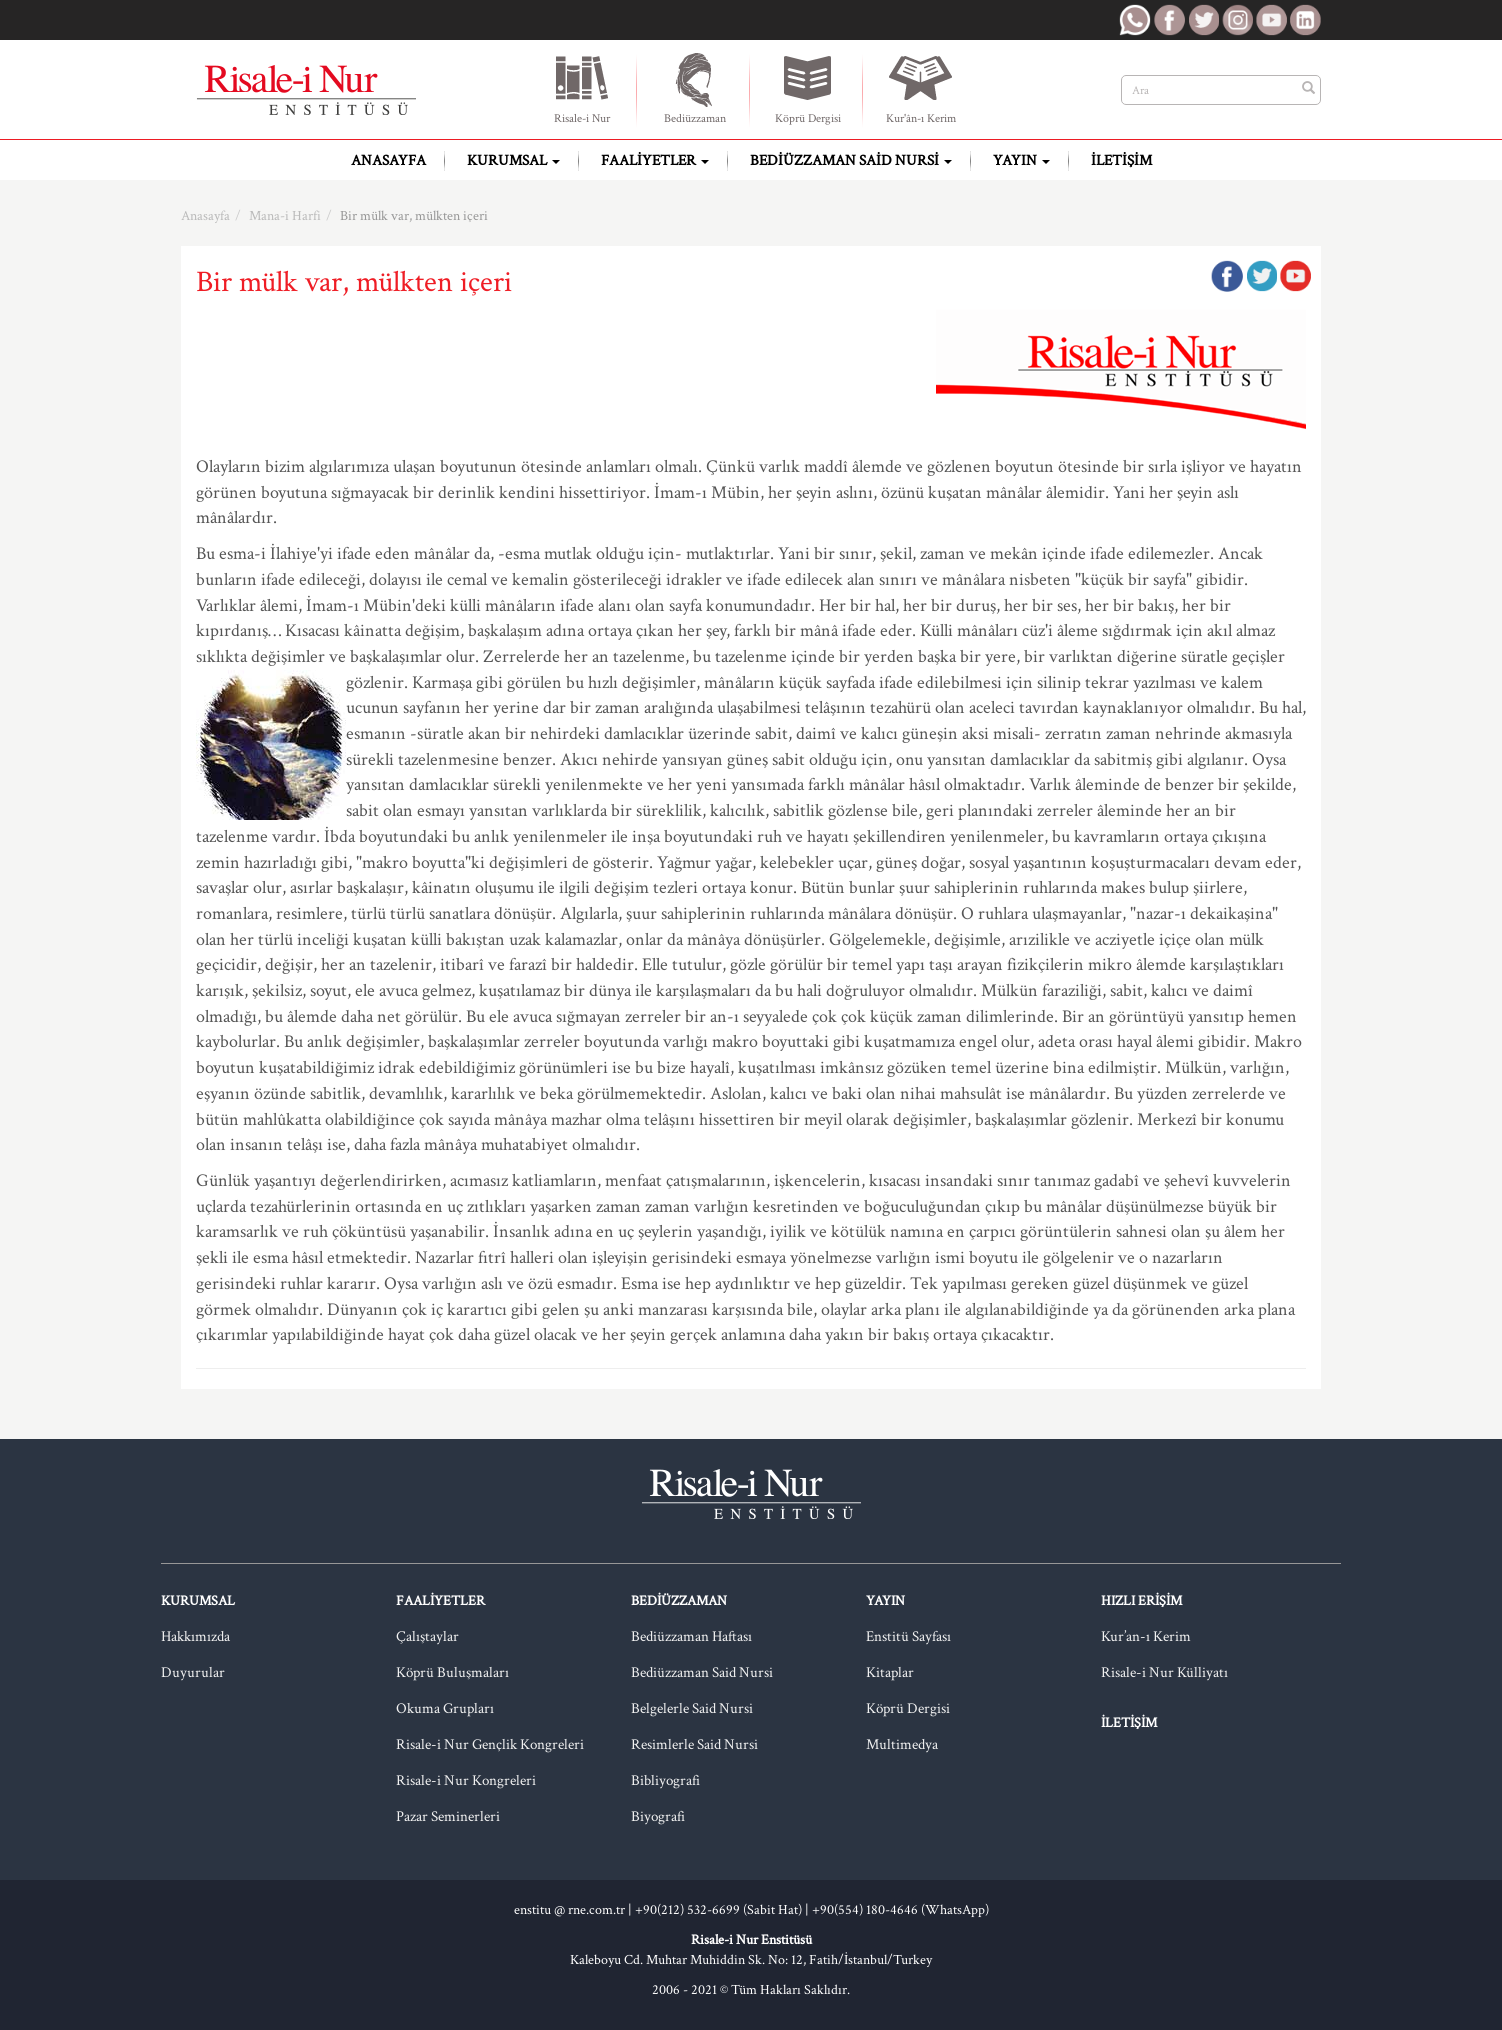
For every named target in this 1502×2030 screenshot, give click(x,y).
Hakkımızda (195, 1636)
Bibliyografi (665, 1780)
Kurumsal (513, 160)
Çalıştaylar (427, 1636)
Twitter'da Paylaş (1261, 276)
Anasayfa (388, 160)
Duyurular (193, 1672)
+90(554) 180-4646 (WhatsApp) (900, 1910)
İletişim (1121, 160)
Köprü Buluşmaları (452, 1672)
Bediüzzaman (695, 88)
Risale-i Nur (582, 88)
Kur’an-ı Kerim (1146, 1636)
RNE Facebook (1169, 20)
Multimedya (902, 1744)
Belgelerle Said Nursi (692, 1708)
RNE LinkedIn (1305, 20)
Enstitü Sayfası (908, 1636)
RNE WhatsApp (1135, 20)
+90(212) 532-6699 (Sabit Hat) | (723, 1910)
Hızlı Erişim (1141, 1601)
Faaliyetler (655, 160)
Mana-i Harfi (285, 216)
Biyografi (658, 1816)
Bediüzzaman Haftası (691, 1636)
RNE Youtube (1271, 20)
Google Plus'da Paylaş (1295, 276)
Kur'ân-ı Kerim (921, 88)
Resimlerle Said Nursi (694, 1744)
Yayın (1021, 160)
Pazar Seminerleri (448, 1816)
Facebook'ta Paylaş (1227, 276)
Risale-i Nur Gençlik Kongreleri (490, 1744)
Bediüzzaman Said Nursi (851, 160)
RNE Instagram (1237, 20)
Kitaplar (890, 1672)
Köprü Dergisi (808, 88)
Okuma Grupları (445, 1708)
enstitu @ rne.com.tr (569, 1910)
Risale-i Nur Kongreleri (466, 1780)
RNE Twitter (1203, 20)
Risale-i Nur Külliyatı (1164, 1672)
